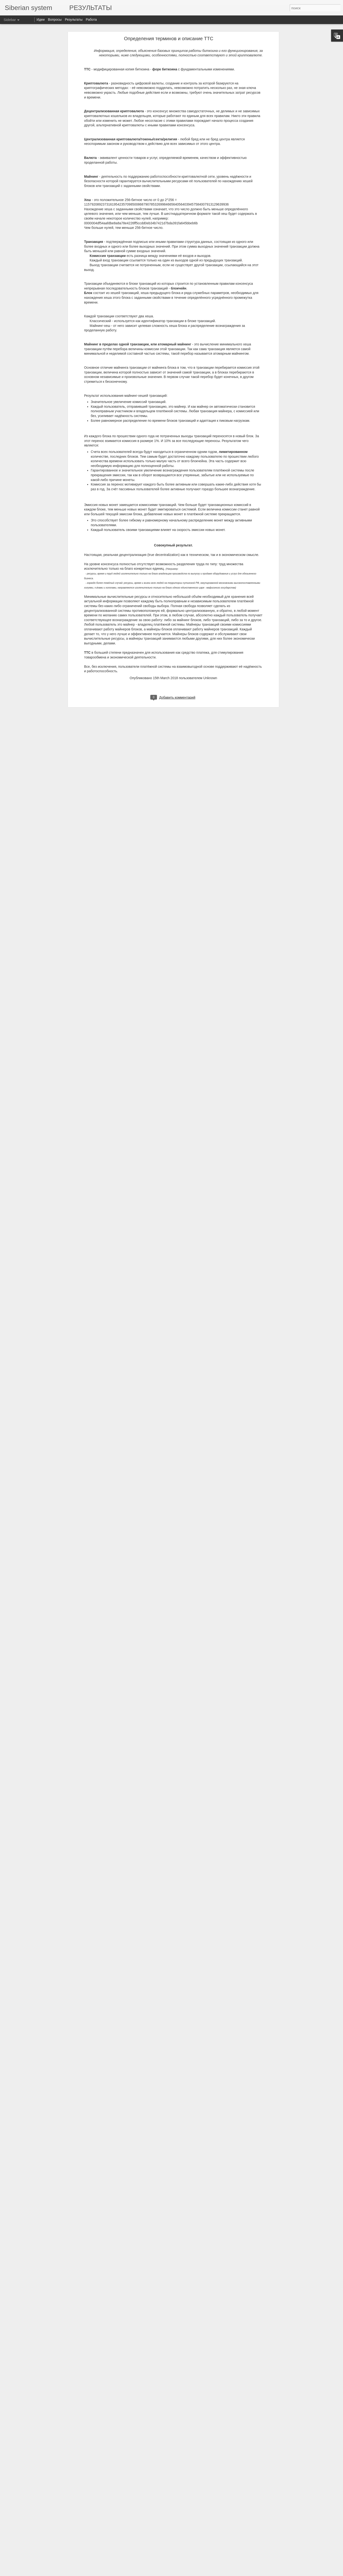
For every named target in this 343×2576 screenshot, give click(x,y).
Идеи (41, 19)
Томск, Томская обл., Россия (156, 2481)
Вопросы (54, 19)
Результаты (73, 19)
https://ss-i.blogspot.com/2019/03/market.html (104, 2258)
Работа (91, 19)
